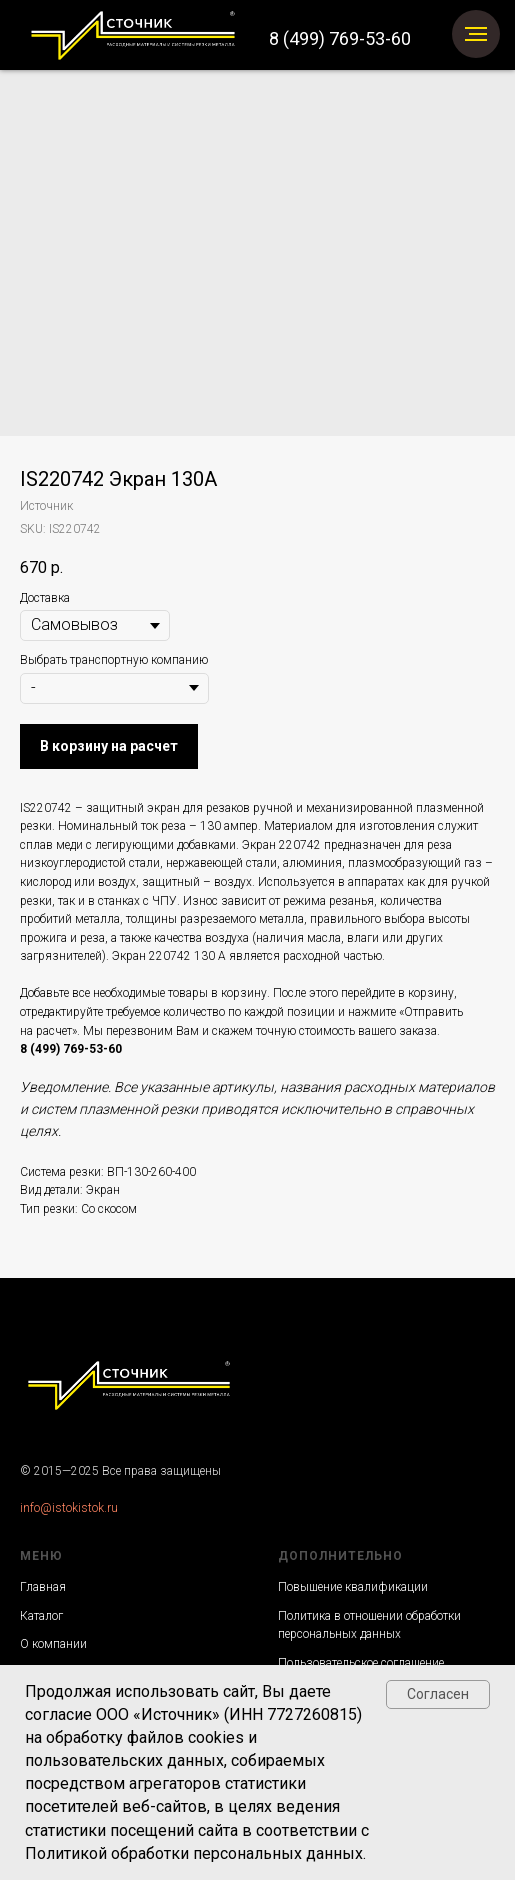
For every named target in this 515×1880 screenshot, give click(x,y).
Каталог (41, 1616)
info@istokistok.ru (69, 1508)
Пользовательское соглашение (361, 1663)
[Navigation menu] (476, 34)
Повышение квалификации (353, 1587)
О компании (53, 1644)
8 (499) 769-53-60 (340, 38)
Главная (43, 1587)
